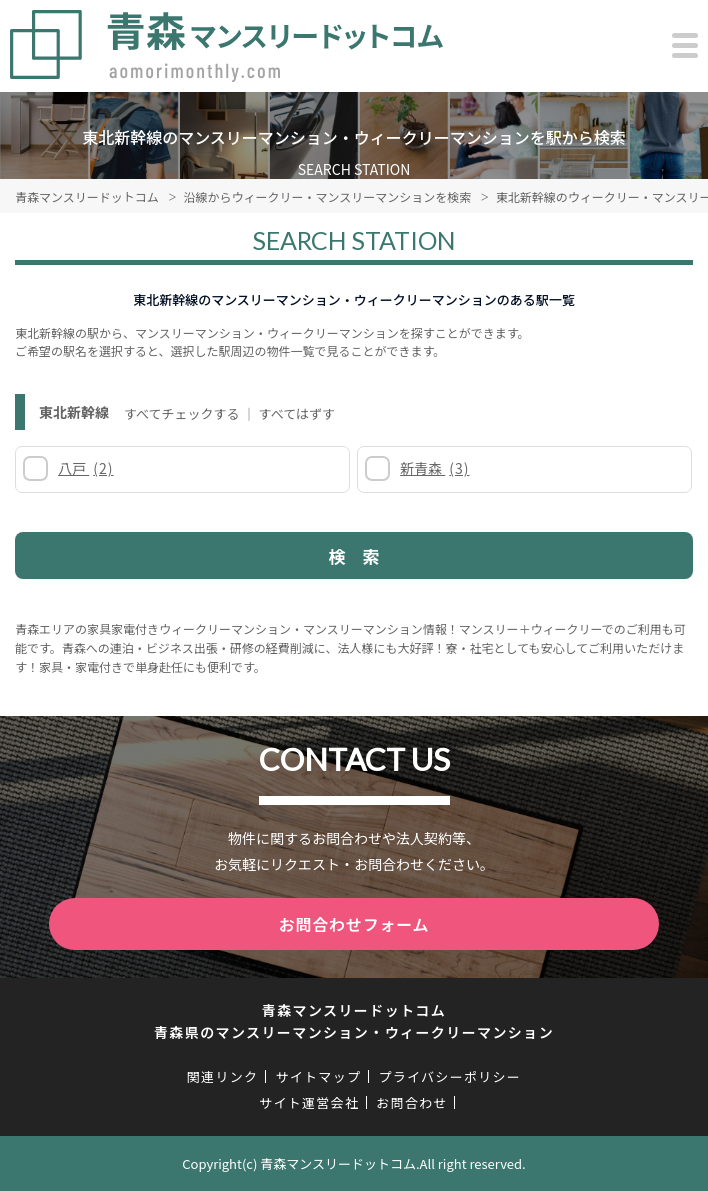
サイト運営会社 (309, 1102)
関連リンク (223, 1076)
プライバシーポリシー (449, 1076)
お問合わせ (412, 1102)
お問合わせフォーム (354, 924)
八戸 (85, 468)
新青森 (434, 468)
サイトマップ (318, 1076)
